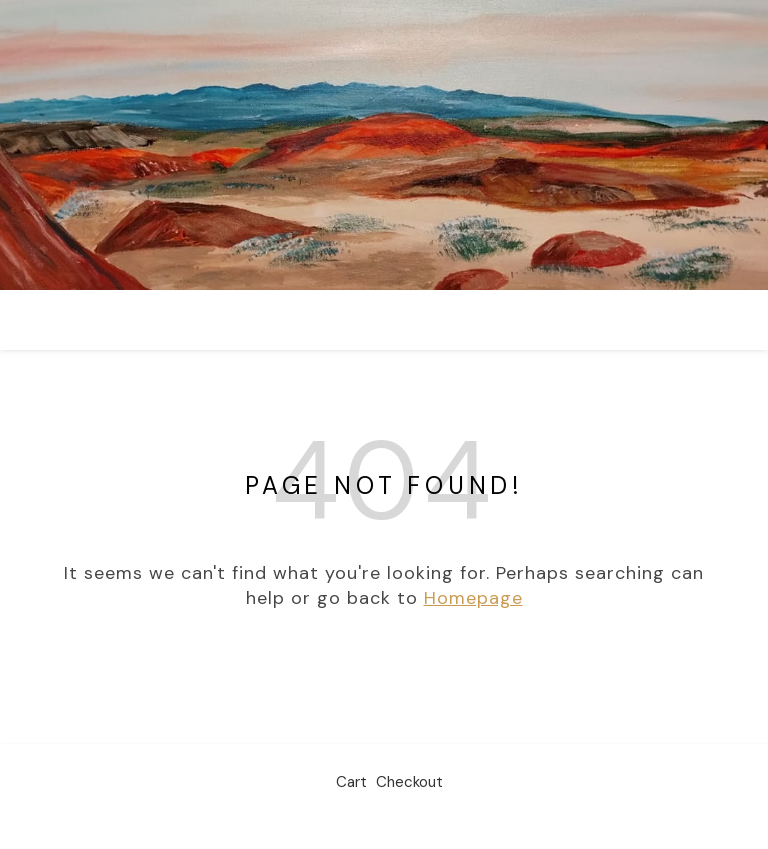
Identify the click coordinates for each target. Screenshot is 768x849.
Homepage (473, 598)
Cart (351, 782)
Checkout (409, 782)
